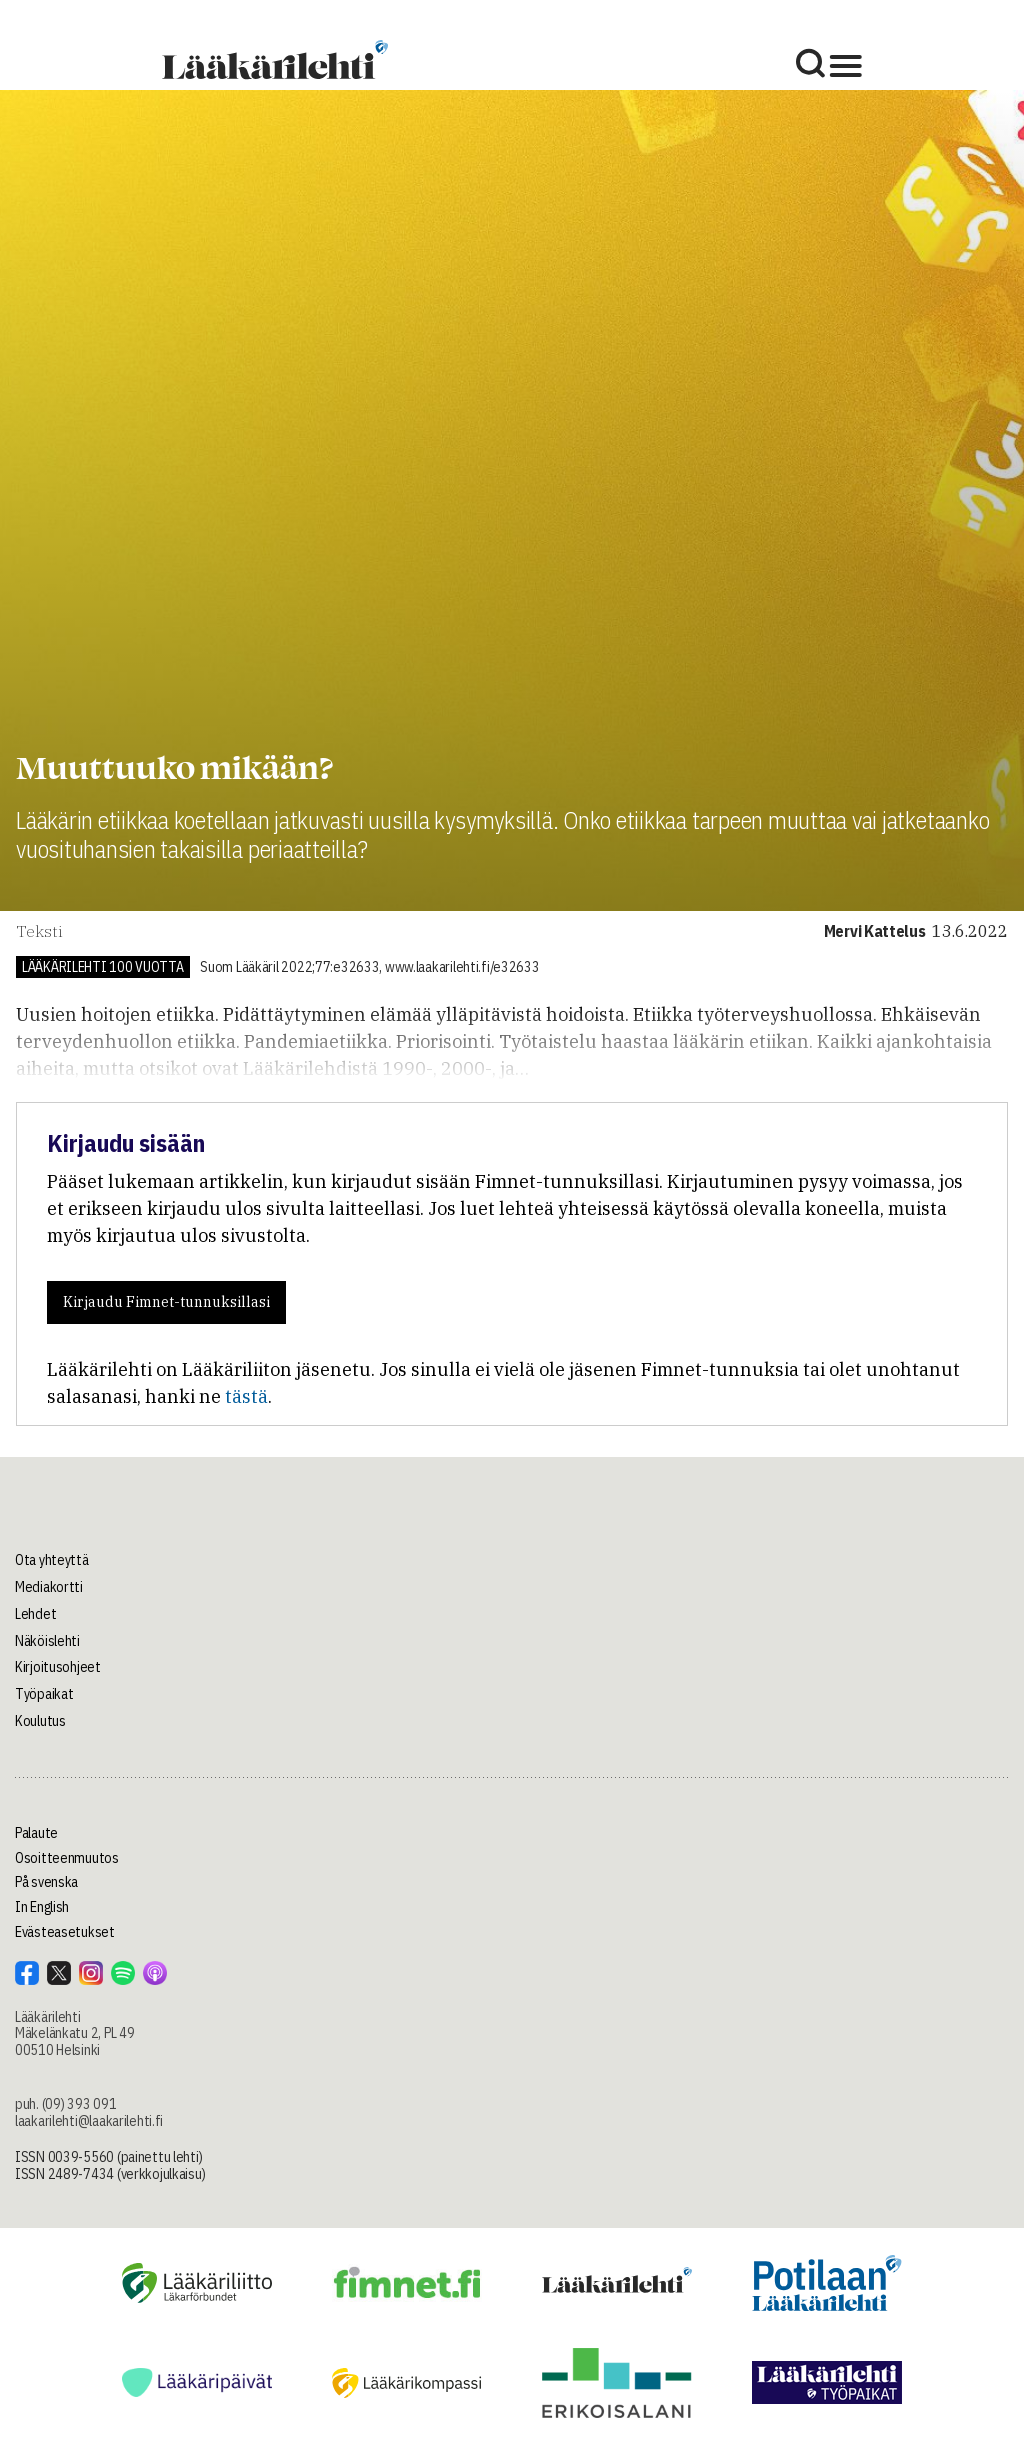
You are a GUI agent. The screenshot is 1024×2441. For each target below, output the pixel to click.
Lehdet (35, 1614)
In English (42, 1907)
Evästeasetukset (65, 1932)
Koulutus (40, 1721)
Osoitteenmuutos (67, 1858)
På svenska (46, 1882)
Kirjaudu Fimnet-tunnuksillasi (166, 1302)
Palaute (36, 1833)
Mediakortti (49, 1587)
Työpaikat (44, 1694)
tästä (246, 1396)
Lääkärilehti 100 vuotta (103, 967)
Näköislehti (47, 1641)
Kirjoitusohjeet (58, 1667)
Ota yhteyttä (52, 1560)
